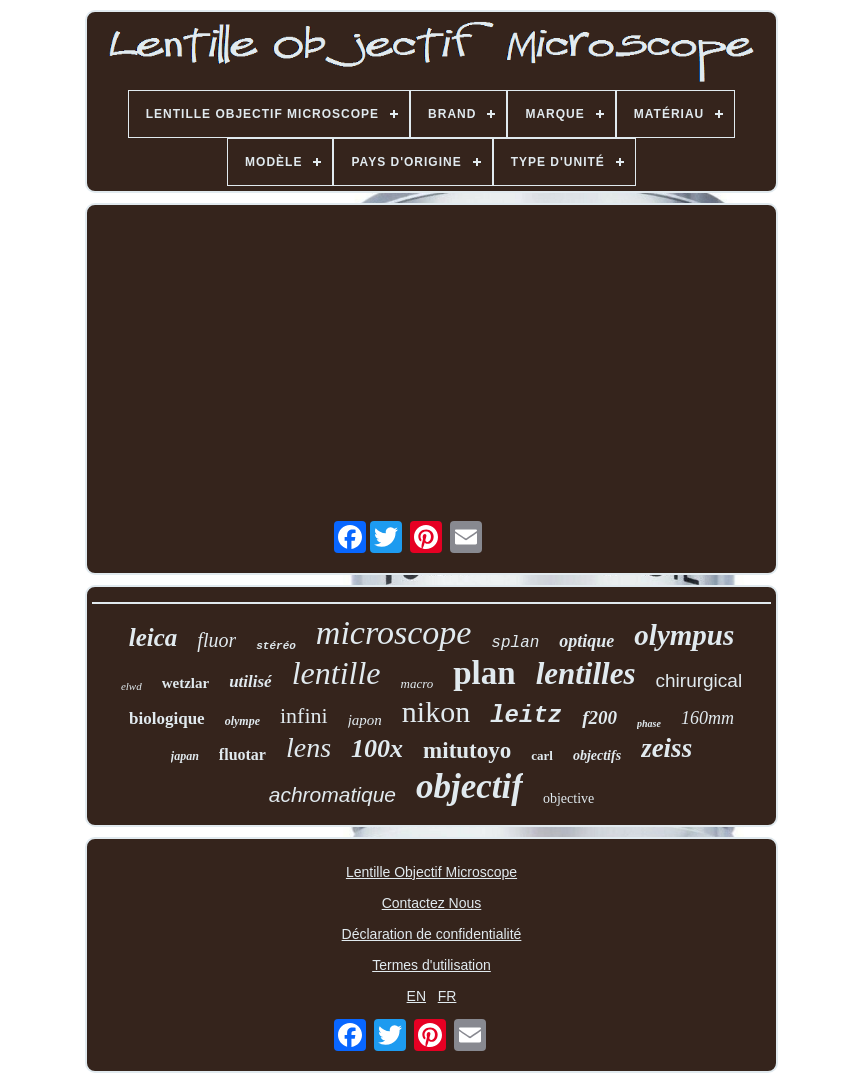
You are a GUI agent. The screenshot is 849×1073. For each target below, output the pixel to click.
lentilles (586, 673)
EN (416, 996)
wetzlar (185, 683)
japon (365, 720)
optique (586, 641)
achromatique (332, 794)
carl (542, 755)
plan (484, 673)
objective (568, 798)
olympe (242, 721)
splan (515, 643)
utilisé (250, 681)
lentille (336, 673)
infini (304, 715)
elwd (131, 686)
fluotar (242, 754)
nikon (436, 711)
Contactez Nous (432, 903)
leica (153, 637)
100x (377, 748)
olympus (684, 635)
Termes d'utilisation (431, 965)
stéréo (276, 646)
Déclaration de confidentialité (432, 934)
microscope (393, 632)
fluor (216, 640)
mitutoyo (467, 750)
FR (447, 996)
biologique (167, 718)
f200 (599, 717)
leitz (526, 715)
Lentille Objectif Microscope (431, 872)
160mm (707, 718)
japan (185, 756)
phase (649, 723)
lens (308, 747)
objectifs (597, 755)
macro (417, 683)
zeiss (666, 748)
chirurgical (699, 680)
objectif (469, 786)
